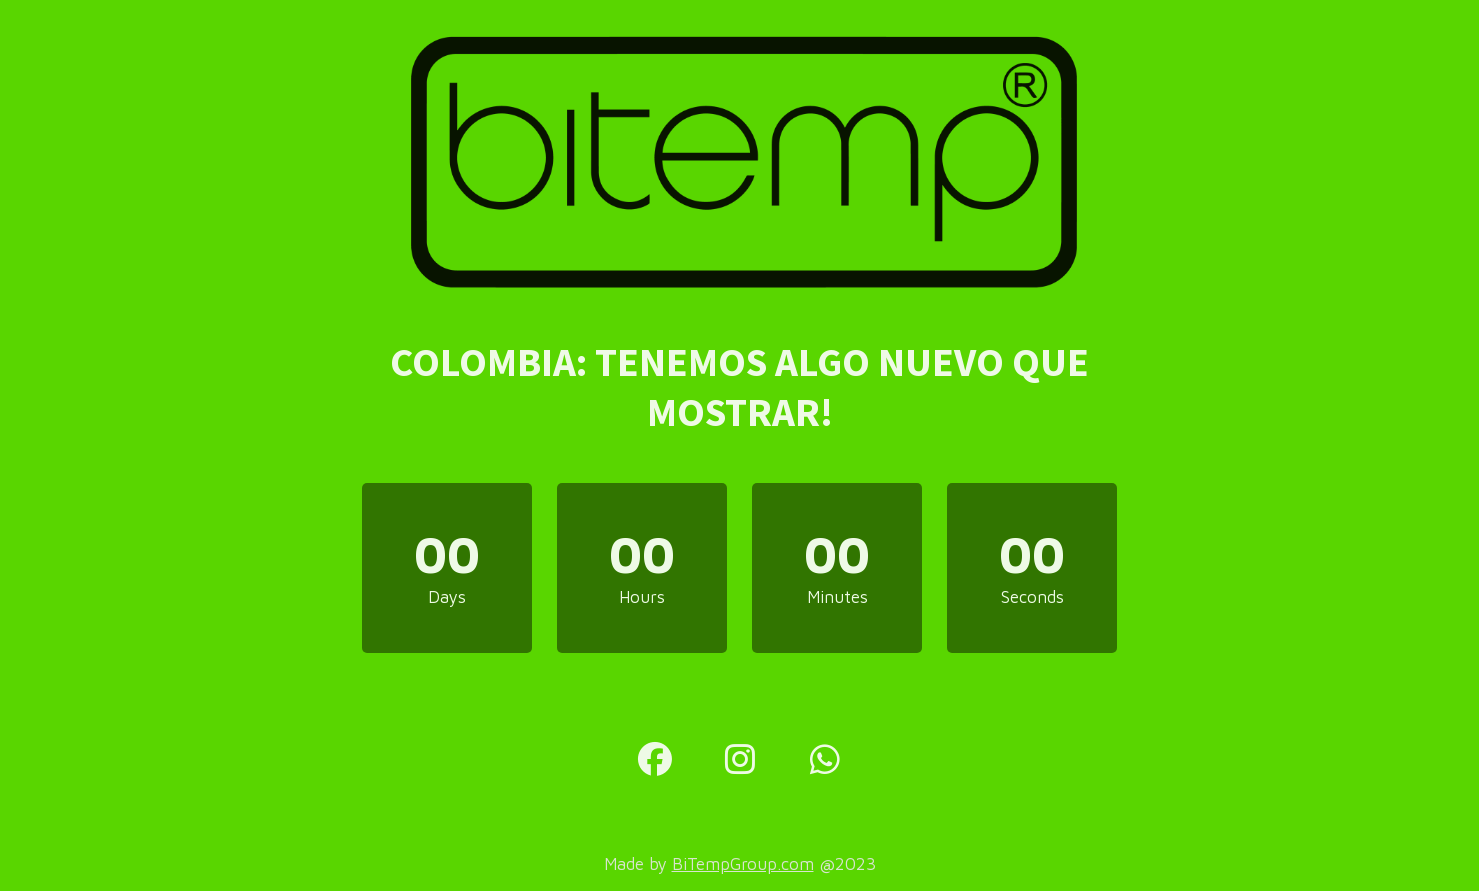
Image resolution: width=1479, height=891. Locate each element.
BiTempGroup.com (743, 864)
